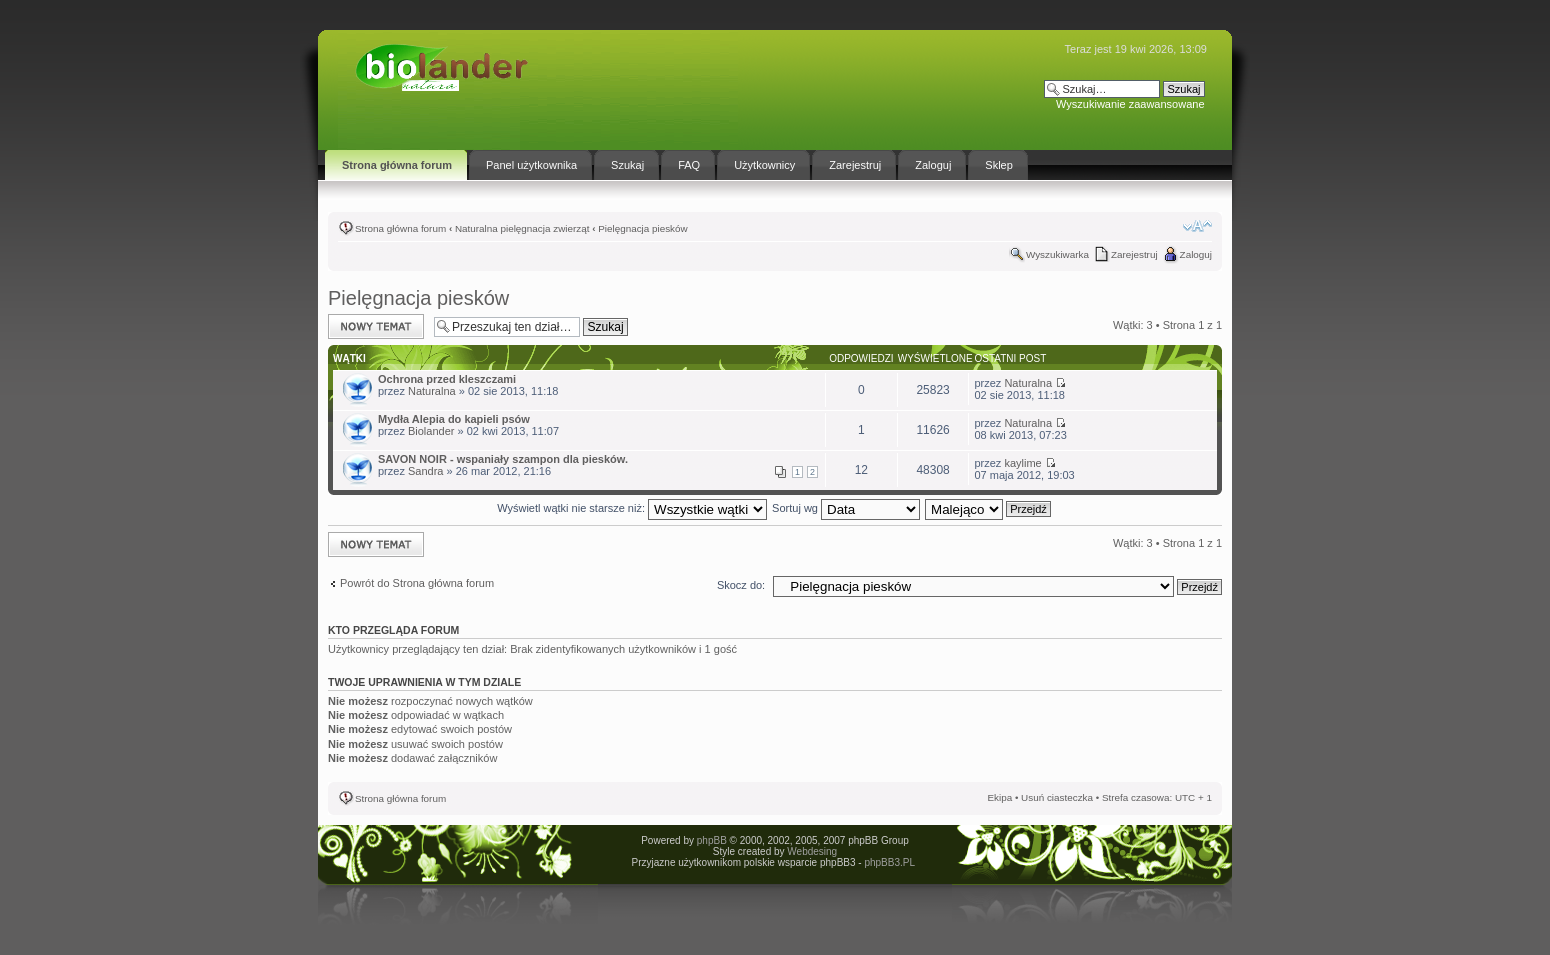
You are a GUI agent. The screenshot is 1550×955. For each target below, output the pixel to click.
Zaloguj (1196, 254)
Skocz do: (741, 585)
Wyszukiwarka (1057, 254)
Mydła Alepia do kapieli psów (454, 419)
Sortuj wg (846, 508)
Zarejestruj (1134, 254)
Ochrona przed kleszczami (447, 379)
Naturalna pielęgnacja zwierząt (522, 228)
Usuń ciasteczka (1057, 797)
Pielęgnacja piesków (642, 228)
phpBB (712, 840)
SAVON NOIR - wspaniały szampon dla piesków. (503, 459)
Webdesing (812, 851)
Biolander (431, 431)
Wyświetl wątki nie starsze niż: (632, 508)
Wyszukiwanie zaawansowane (1130, 104)
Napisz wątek (376, 326)
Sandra (425, 471)
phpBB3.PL (889, 862)
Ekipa (999, 797)
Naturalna (432, 391)
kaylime (1022, 463)
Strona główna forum (400, 228)
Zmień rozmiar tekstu (1197, 226)
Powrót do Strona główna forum (417, 583)
